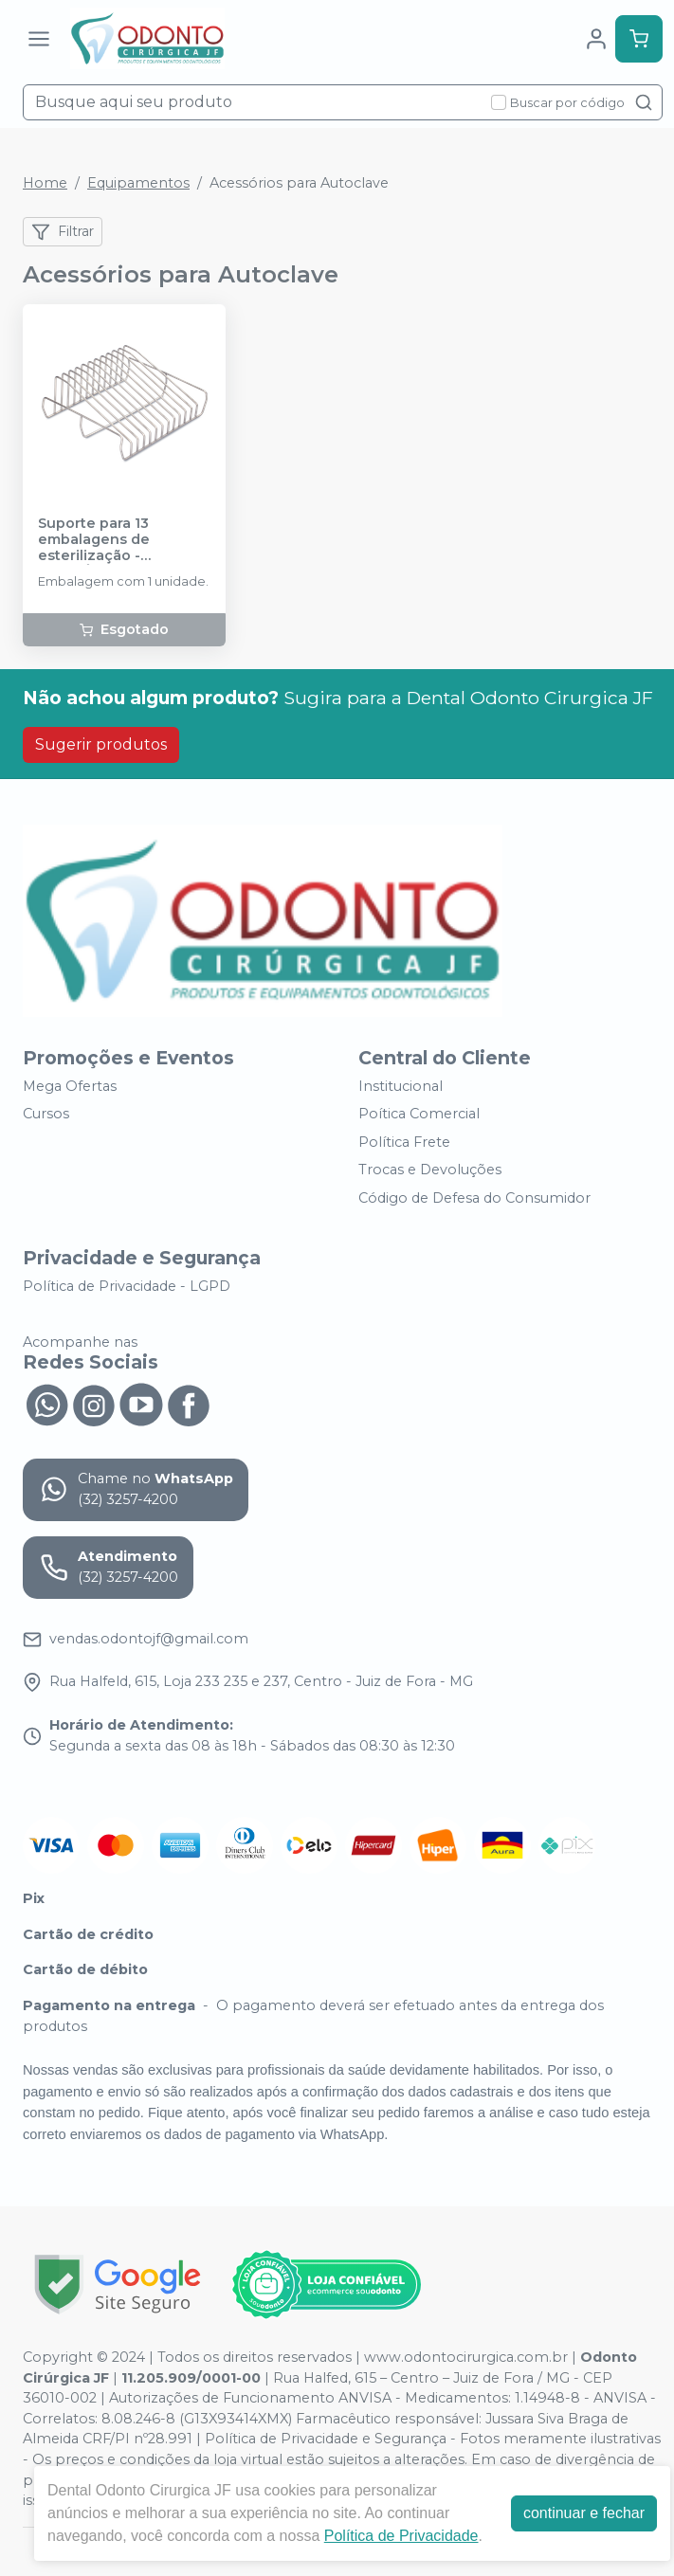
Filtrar (62, 232)
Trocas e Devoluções (429, 1170)
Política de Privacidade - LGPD (126, 1286)
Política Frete (404, 1142)
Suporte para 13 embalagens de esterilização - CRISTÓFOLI (94, 540)
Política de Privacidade (401, 2536)
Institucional (400, 1086)
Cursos (46, 1113)
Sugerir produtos (101, 744)
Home (45, 182)
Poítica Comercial (419, 1113)
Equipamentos (138, 182)
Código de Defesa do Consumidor (474, 1197)
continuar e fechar (584, 2513)
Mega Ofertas (70, 1086)
